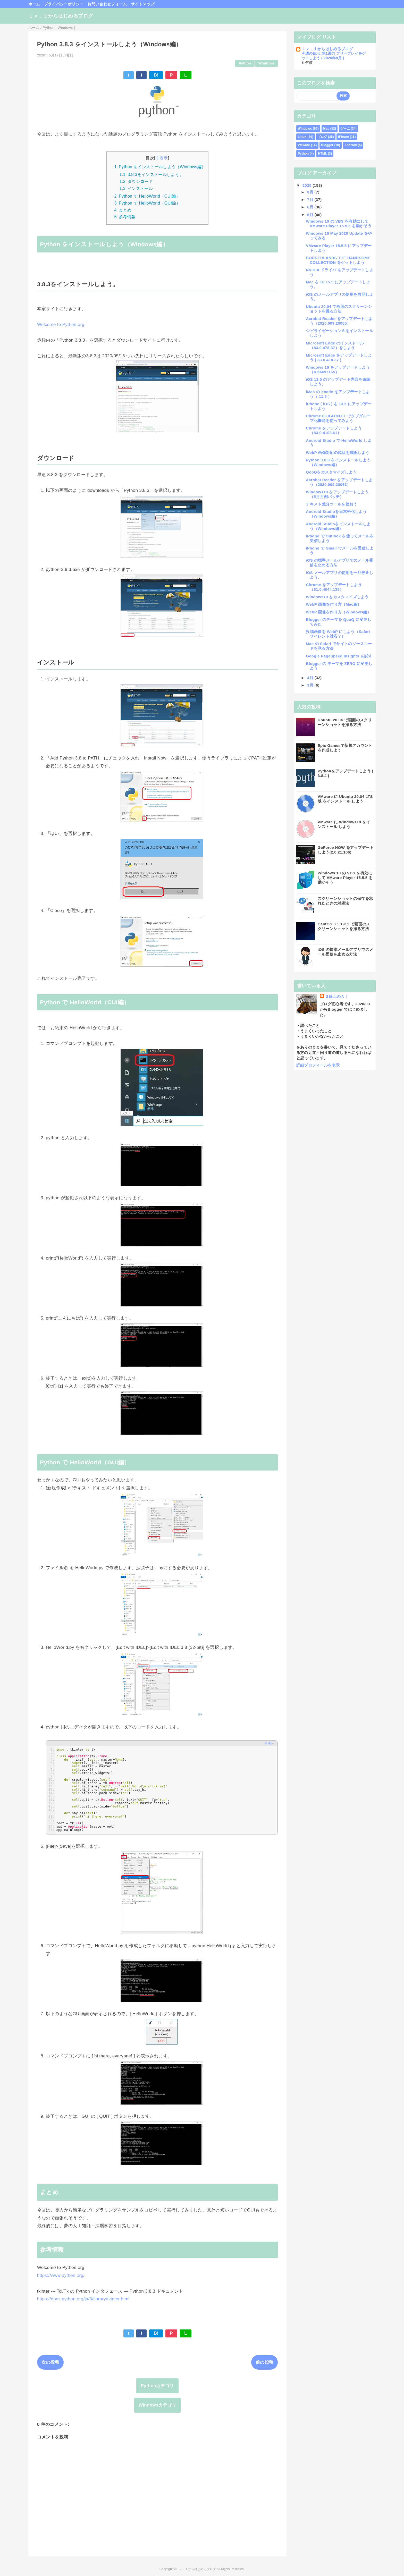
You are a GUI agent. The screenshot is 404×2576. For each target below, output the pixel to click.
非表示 (161, 158)
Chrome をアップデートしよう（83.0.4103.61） (334, 430)
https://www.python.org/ (61, 2275)
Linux (302, 137)
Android (350, 145)
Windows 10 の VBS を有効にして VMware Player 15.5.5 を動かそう (339, 223)
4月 (311, 677)
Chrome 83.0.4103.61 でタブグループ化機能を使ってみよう (338, 418)
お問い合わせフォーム (107, 4)
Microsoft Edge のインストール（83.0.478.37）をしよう (335, 345)
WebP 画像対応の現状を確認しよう (337, 452)
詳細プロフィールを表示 (318, 1065)
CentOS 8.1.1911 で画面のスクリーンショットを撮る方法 (344, 926)
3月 (311, 685)
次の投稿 (50, 2362)
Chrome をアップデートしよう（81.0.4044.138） (334, 587)
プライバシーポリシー (63, 4)
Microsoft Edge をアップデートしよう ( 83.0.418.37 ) (339, 357)
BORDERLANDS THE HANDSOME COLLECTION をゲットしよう (338, 260)
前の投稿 (264, 2362)
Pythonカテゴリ (157, 2385)
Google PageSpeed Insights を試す (339, 656)
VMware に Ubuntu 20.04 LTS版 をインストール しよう (345, 798)
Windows (266, 63)
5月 (311, 215)
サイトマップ (143, 4)
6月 (311, 207)
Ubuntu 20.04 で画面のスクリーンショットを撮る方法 (339, 308)
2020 (307, 185)
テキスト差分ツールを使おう (331, 504)
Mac (326, 128)
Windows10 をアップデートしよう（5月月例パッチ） (337, 494)
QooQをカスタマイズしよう (331, 472)
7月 (311, 199)
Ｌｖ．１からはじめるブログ (60, 16)
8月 (311, 192)
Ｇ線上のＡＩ (337, 996)
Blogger (327, 145)
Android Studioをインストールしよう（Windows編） (338, 526)
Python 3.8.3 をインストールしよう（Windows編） (338, 462)
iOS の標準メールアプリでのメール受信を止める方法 (345, 951)
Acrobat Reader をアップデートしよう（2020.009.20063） (339, 482)
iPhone (343, 137)
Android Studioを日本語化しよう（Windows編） (336, 513)
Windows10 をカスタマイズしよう (337, 597)
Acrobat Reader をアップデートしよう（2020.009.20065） (339, 320)
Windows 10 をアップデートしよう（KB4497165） (338, 369)
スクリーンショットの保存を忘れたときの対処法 (345, 900)
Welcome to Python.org (61, 324)
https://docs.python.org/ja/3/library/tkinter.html (83, 2298)
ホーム (34, 4)
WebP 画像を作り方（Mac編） (333, 604)
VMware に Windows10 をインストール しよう (344, 824)
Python (245, 63)
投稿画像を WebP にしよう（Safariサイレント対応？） (338, 633)
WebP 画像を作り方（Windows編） (338, 612)
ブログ (322, 137)
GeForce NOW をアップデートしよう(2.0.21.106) (346, 849)
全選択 (269, 1743)
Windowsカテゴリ (157, 2405)
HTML (322, 153)
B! (156, 75)
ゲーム (345, 128)
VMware (304, 145)
